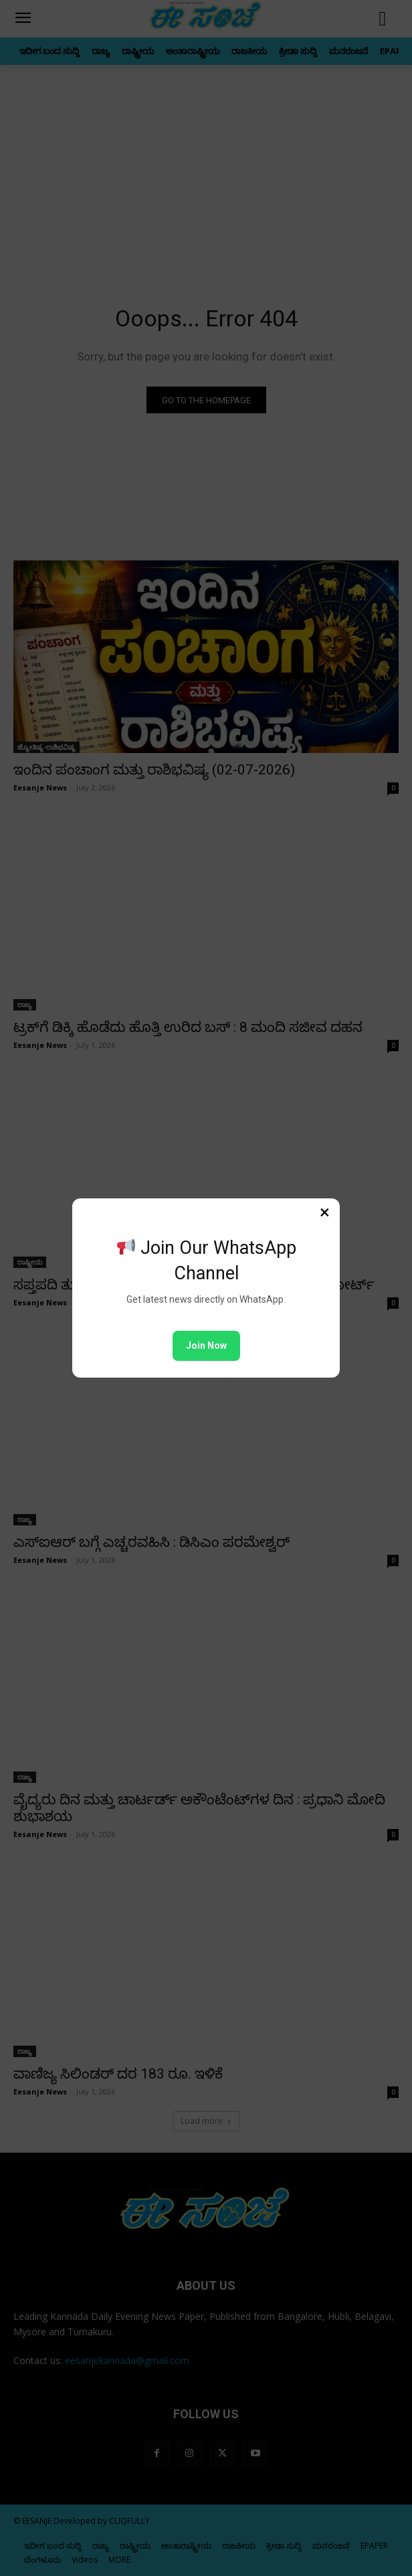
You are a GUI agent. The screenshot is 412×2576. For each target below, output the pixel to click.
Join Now (206, 1345)
